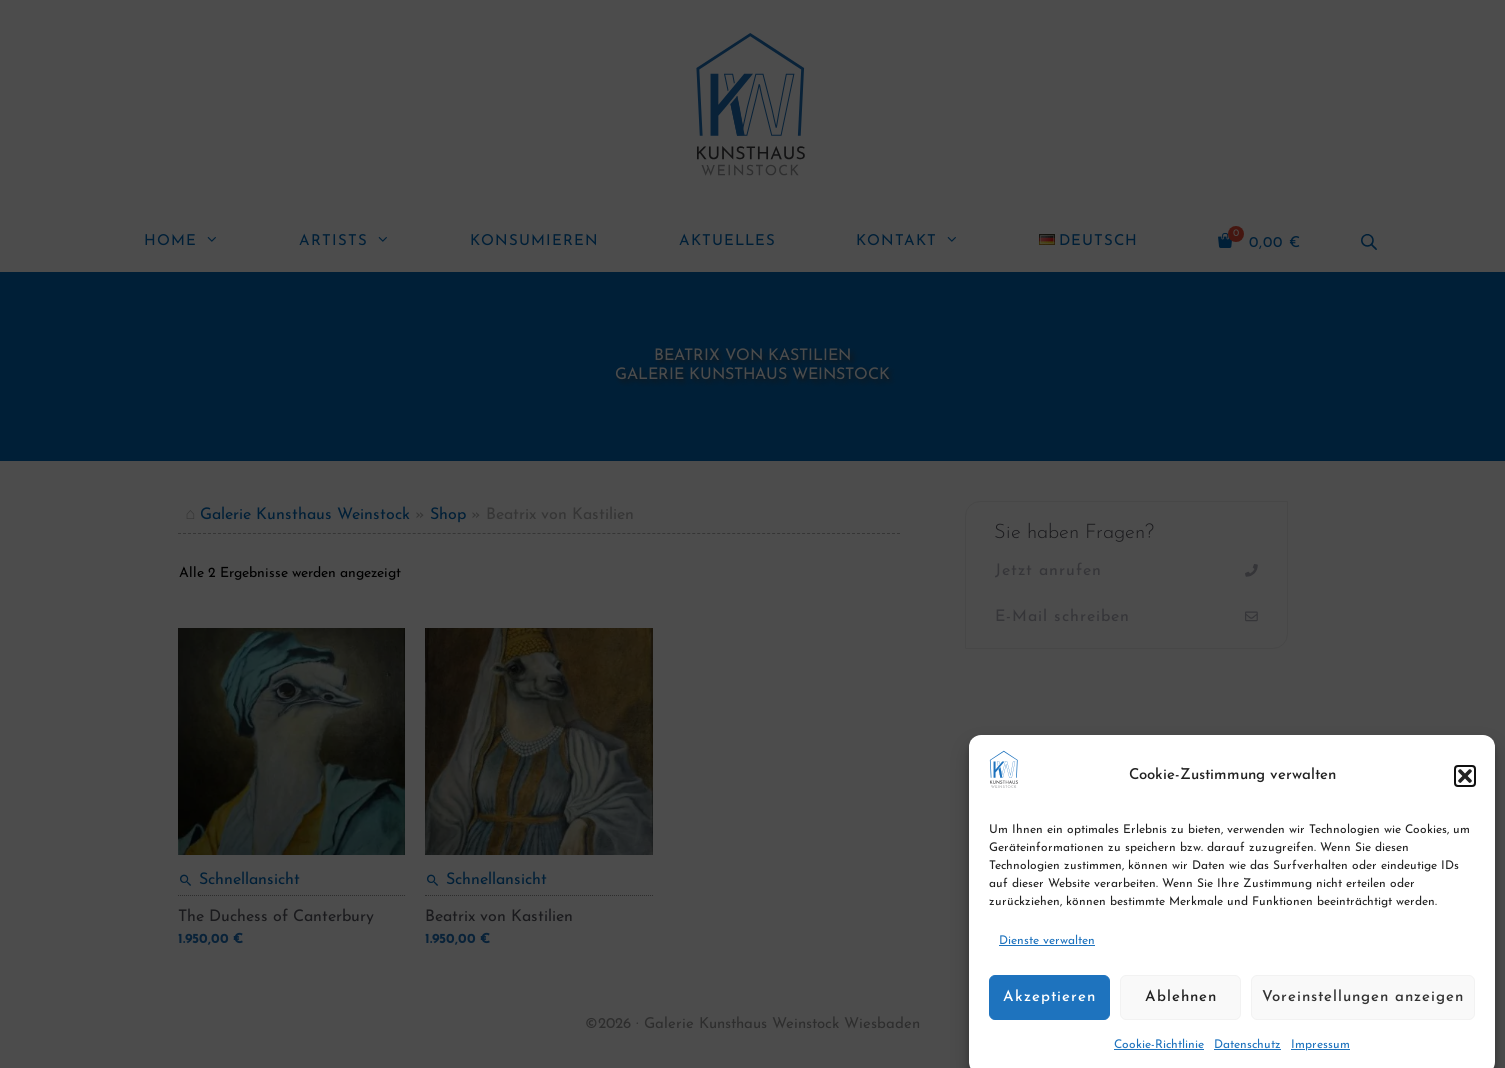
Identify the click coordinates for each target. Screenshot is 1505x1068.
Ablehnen (1181, 1015)
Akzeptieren (1049, 1015)
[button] (1465, 794)
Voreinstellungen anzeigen (1363, 1015)
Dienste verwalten (1047, 960)
